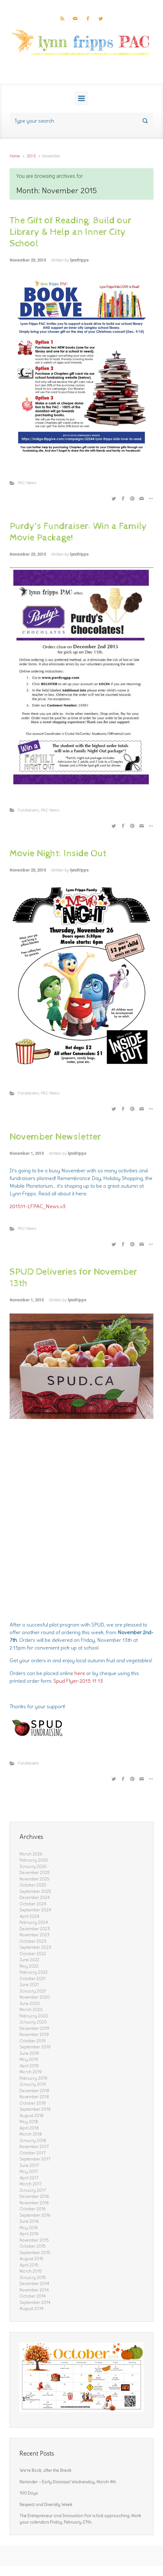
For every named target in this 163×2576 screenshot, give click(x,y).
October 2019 (32, 2041)
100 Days (28, 2493)
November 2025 (34, 1879)
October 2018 (32, 2103)
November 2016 (34, 2203)
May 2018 (28, 2121)
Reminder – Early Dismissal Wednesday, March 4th (67, 2482)
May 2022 (28, 1966)
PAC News (27, 482)
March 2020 (31, 2009)
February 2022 (33, 1972)
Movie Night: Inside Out (58, 853)
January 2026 (33, 1866)
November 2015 (34, 2240)
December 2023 (34, 1929)
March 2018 (30, 2134)
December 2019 (34, 2028)
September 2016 (34, 2215)
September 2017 (34, 2159)
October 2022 (32, 1953)
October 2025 (32, 1885)
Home (15, 156)
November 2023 (34, 1935)
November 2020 (34, 1997)
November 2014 (34, 2290)
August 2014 (31, 2308)
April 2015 (29, 2265)
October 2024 (32, 1904)
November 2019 (34, 2034)
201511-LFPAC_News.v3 (38, 1206)
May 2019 (28, 2059)
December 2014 (34, 2283)
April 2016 (29, 2234)
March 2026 (31, 1854)
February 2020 (33, 2016)
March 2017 (30, 2184)
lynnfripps (79, 260)
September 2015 (34, 2252)
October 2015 (32, 2246)
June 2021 (29, 1984)
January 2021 (32, 1991)
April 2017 (29, 2178)
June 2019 (29, 2053)
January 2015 (32, 2277)
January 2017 (32, 2190)
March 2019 (30, 2072)
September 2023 (35, 1947)
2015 (31, 156)
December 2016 (34, 2196)
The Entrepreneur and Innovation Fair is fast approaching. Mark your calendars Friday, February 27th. (80, 2519)
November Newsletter (55, 1136)
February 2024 (33, 1922)
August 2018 (31, 2115)
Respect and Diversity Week (45, 2504)
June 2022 (29, 1959)
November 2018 (34, 2097)
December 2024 (34, 1897)
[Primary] (81, 98)
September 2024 (35, 1910)
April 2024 (29, 1916)
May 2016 (28, 2227)
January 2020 (33, 2022)
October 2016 (32, 2209)
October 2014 (32, 2296)
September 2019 (34, 2047)
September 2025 (35, 1891)
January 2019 (32, 2084)
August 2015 (31, 2258)
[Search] (81, 121)
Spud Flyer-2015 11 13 (78, 1681)
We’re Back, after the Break (45, 2470)
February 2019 (33, 2078)
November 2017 (34, 2146)
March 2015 (30, 2271)
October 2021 (32, 1978)
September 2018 (34, 2109)
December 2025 (34, 1872)
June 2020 (29, 2003)
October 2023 (32, 1941)
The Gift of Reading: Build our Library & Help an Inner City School (70, 232)
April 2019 (29, 2066)
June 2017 (29, 2165)
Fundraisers (28, 810)
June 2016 (29, 2221)
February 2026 (33, 1860)
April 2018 (29, 2128)
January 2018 (32, 2140)
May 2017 (28, 2171)
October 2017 (32, 2153)
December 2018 (34, 2090)
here (79, 1673)
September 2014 (34, 2302)
